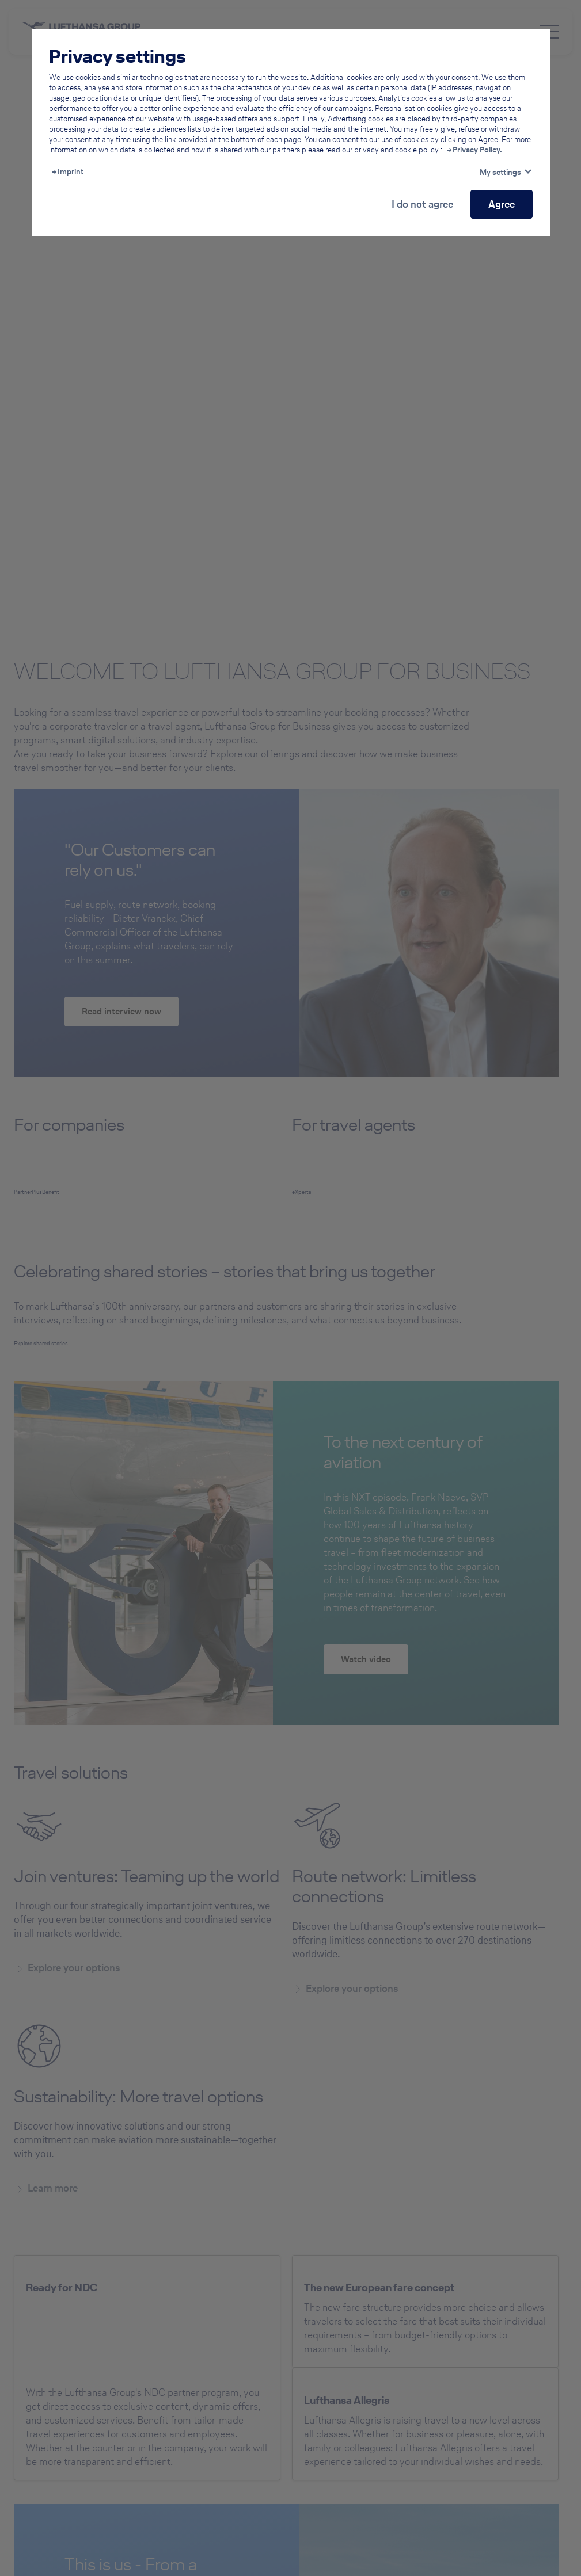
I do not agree (422, 204)
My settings (500, 172)
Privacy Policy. (477, 150)
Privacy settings (117, 56)
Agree (501, 204)
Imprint (70, 172)
